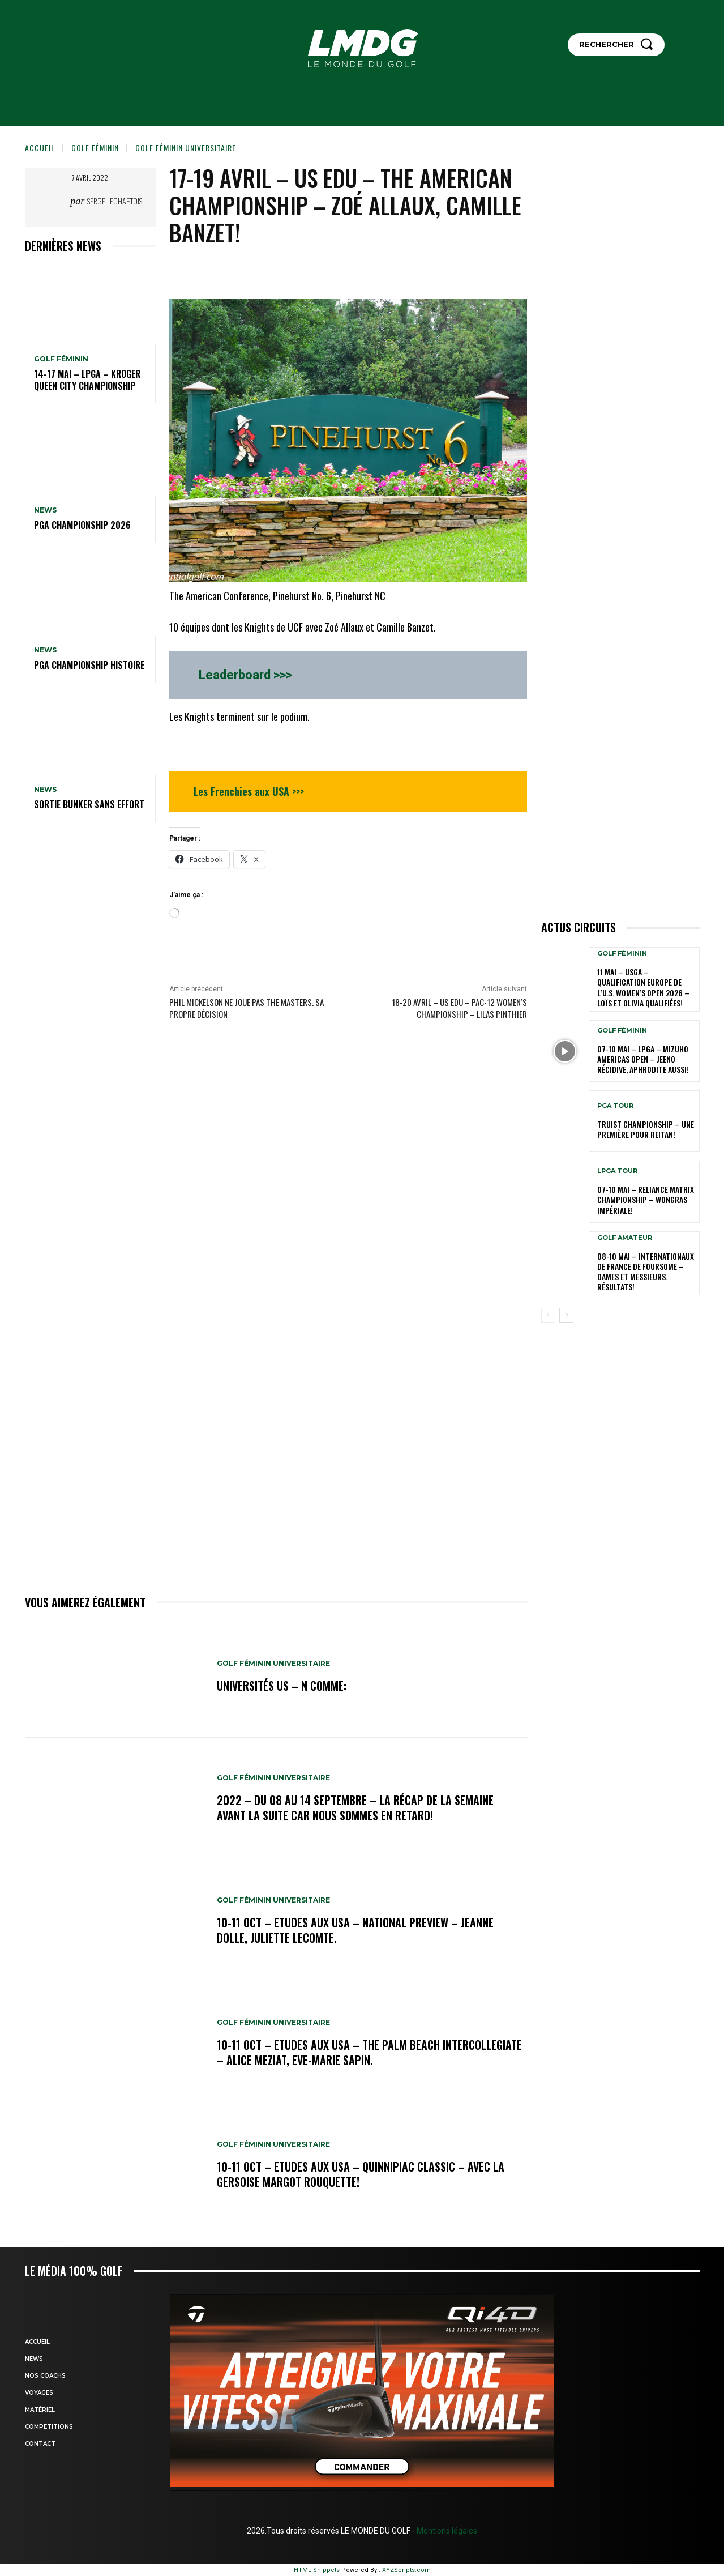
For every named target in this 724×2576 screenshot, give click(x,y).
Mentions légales (446, 2530)
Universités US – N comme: (281, 1685)
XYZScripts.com (406, 2570)
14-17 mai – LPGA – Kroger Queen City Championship (87, 380)
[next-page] (566, 1315)
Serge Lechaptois (114, 201)
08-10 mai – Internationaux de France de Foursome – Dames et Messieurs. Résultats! (645, 1271)
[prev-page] (548, 1315)
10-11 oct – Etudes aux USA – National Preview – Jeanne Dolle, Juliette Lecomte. (355, 1930)
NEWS (45, 510)
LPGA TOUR (617, 1171)
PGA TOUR (615, 1106)
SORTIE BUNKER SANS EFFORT (89, 804)
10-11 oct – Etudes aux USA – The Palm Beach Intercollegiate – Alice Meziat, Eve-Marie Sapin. (369, 2053)
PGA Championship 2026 (82, 525)
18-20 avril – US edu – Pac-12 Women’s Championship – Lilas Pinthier (459, 1008)
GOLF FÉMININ (95, 147)
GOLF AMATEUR (624, 1238)
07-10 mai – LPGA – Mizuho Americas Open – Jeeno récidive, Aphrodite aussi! (643, 1059)
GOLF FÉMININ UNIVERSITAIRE (185, 147)
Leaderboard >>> (245, 675)
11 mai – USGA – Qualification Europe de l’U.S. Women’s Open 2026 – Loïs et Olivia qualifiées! (643, 987)
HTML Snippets (317, 2570)
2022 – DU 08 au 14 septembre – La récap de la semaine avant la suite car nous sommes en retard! (355, 1808)
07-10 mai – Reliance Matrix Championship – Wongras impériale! (645, 1199)
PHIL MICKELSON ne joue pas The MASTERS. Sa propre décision (246, 1008)
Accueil (40, 147)
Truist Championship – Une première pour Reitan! (645, 1129)
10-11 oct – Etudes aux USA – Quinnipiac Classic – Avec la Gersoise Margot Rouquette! (360, 2174)
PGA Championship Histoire (89, 665)
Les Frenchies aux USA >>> (249, 791)
